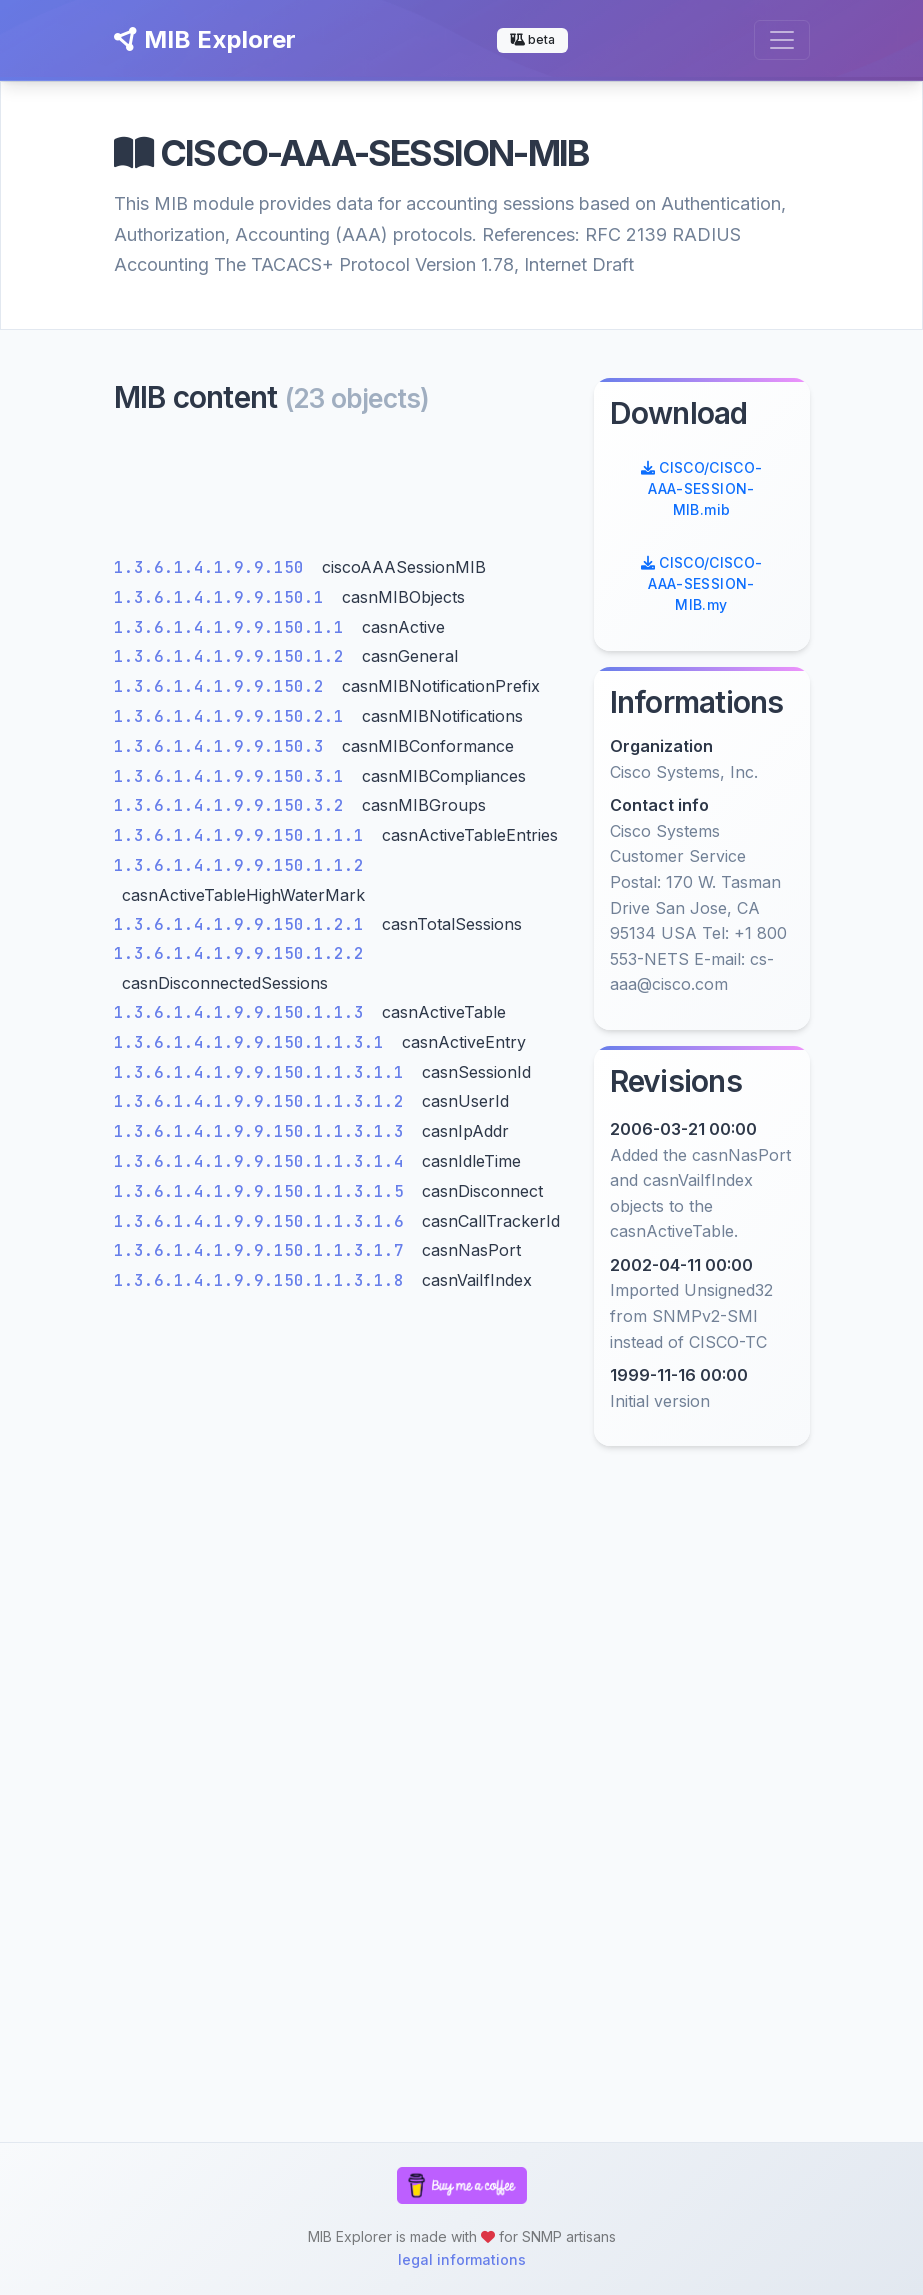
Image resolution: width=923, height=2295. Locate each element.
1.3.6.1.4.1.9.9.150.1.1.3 (244, 1012)
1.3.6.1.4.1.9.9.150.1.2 (234, 656)
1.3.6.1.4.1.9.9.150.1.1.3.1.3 (264, 1131)
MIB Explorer (205, 39)
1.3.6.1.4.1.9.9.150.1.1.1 (244, 835)
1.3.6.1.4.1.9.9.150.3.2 (234, 805)
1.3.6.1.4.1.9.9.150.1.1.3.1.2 (264, 1101)
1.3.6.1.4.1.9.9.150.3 (224, 746)
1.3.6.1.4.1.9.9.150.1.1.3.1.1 (264, 1072)
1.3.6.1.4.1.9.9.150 (214, 567)
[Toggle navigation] (782, 40)
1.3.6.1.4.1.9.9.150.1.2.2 (239, 953)
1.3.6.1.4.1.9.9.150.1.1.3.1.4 (264, 1161)
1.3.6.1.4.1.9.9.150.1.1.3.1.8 (264, 1280)
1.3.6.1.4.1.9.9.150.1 (224, 597)
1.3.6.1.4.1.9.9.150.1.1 (234, 627)
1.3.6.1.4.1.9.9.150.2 (224, 686)
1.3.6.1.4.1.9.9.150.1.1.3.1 (254, 1042)
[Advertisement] (342, 491)
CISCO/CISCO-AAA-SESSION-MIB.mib (702, 488)
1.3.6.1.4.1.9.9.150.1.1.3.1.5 (264, 1191)
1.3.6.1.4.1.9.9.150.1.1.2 (239, 865)
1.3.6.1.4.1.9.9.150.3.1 (234, 776)
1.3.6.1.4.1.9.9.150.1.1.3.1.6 (264, 1221)
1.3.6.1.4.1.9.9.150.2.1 (234, 716)
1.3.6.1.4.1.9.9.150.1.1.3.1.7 (264, 1250)
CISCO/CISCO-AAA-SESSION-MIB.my (702, 583)
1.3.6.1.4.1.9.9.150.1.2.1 (244, 924)
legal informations (462, 2259)
